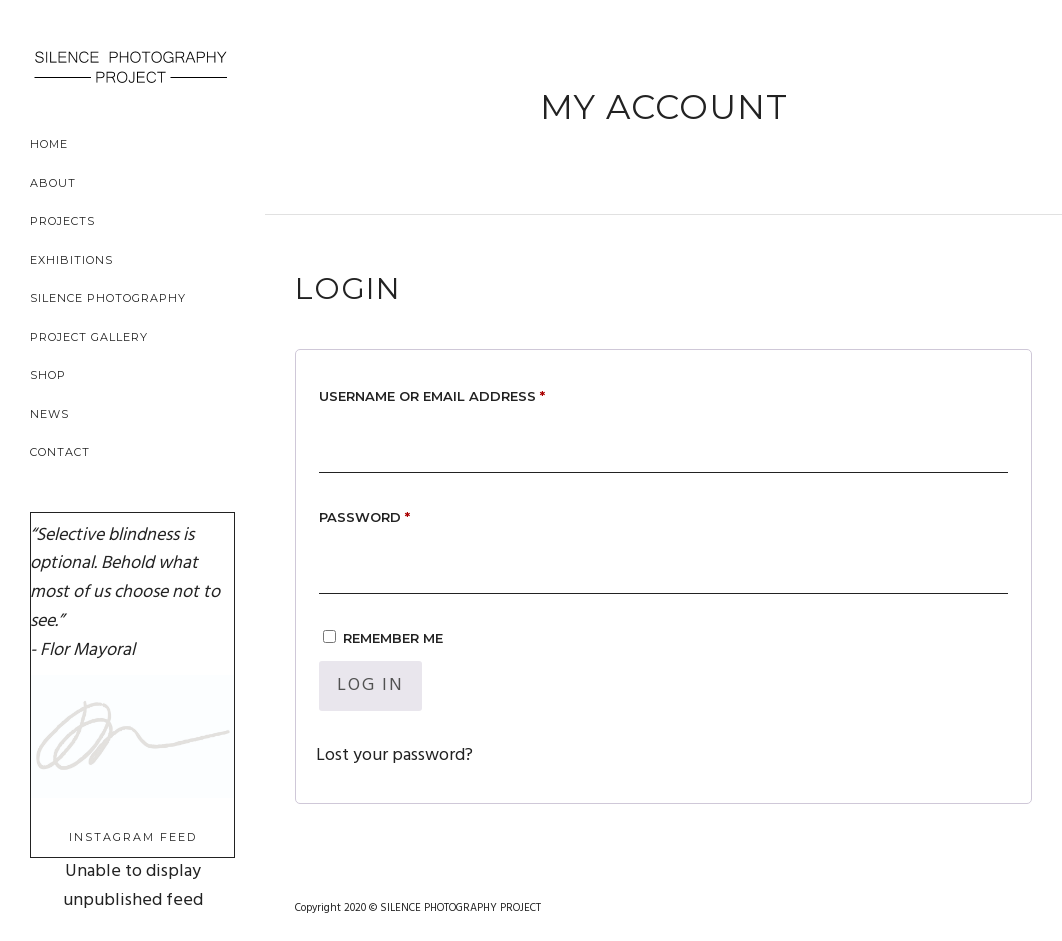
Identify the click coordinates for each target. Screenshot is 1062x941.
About (53, 183)
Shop (48, 375)
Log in (370, 685)
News (49, 414)
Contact (60, 452)
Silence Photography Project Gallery (108, 317)
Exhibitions (71, 260)
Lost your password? (394, 755)
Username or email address (466, 393)
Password (399, 514)
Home (49, 144)
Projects (62, 221)
